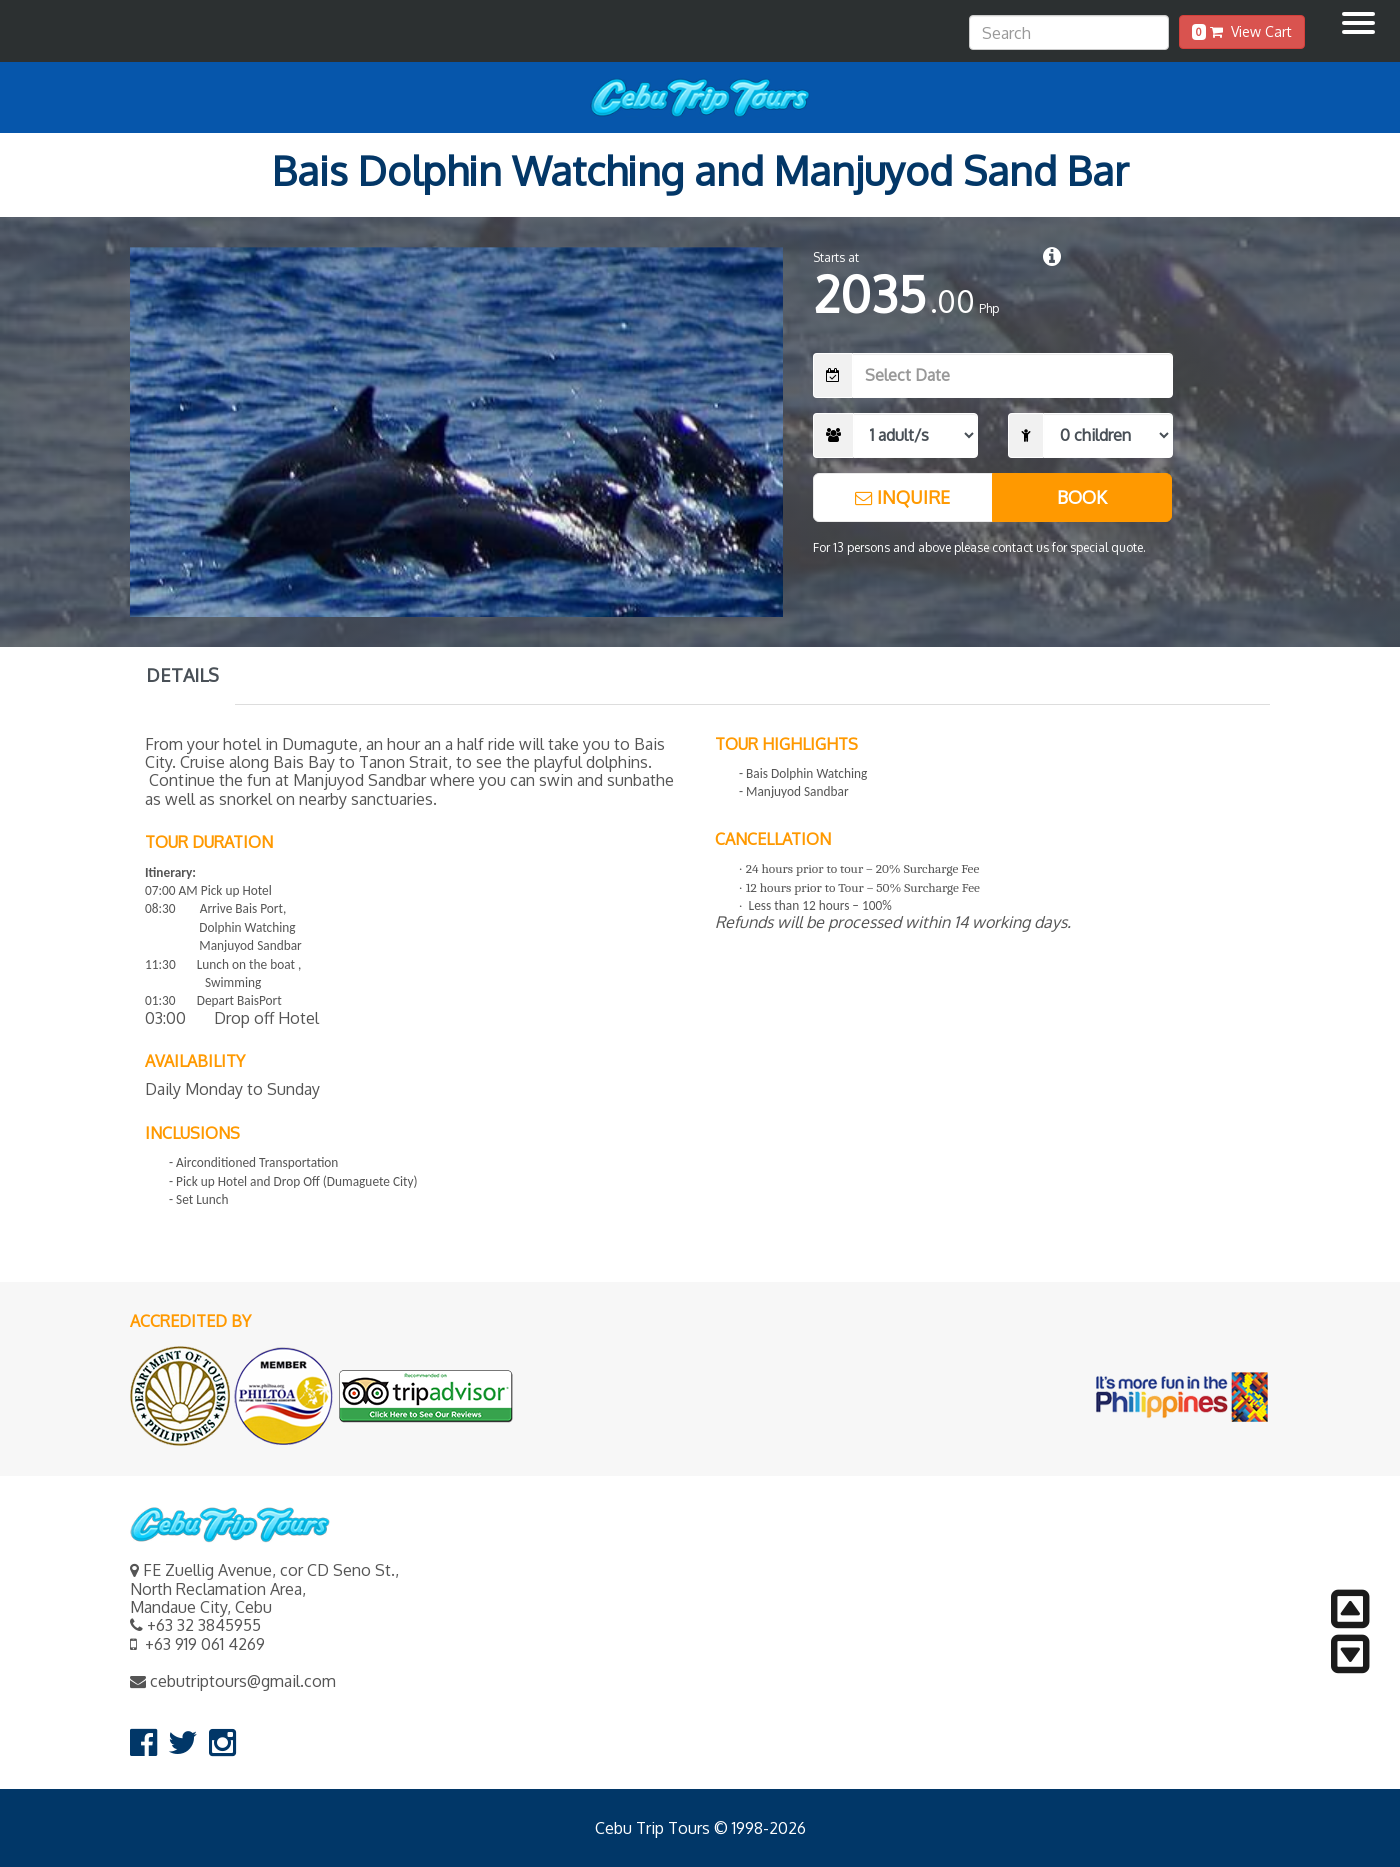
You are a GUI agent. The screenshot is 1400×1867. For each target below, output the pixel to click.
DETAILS (182, 675)
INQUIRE (902, 497)
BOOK (1082, 497)
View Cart (1242, 31)
